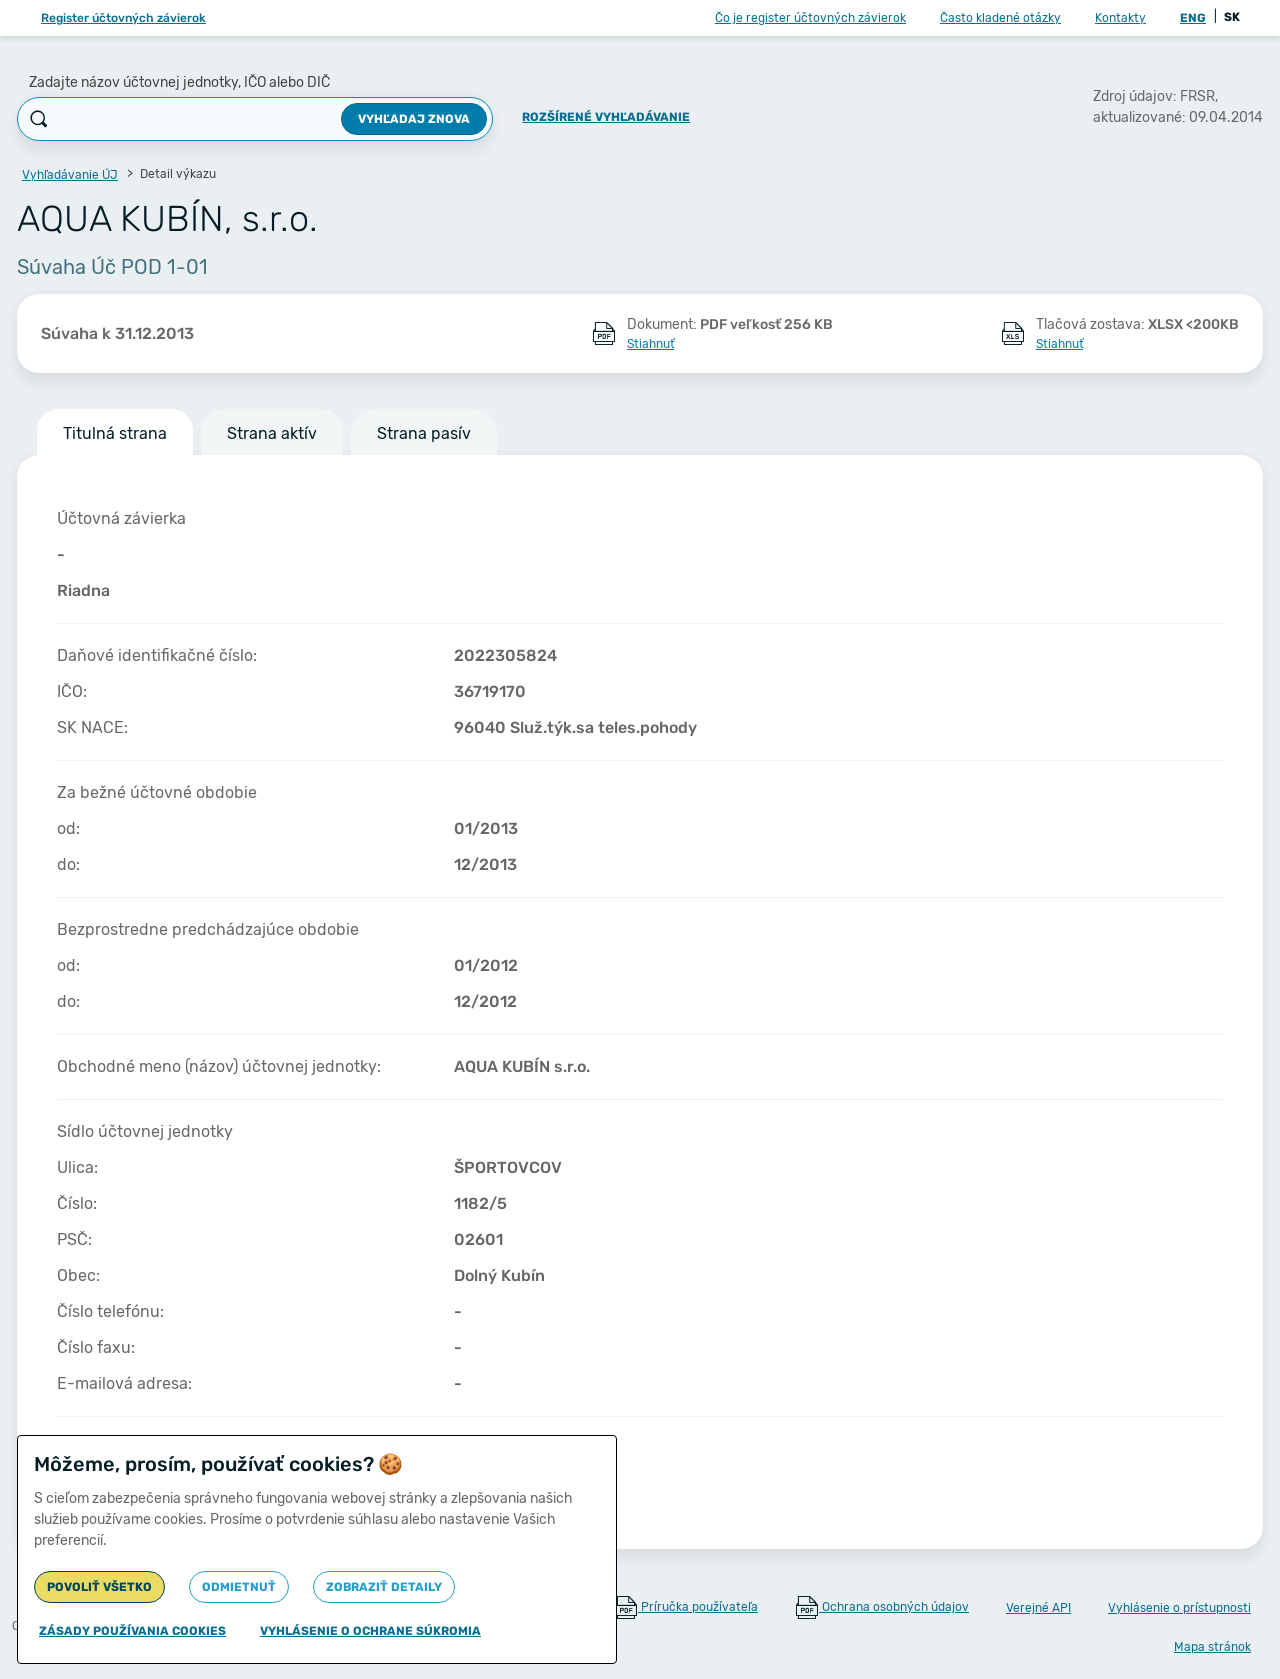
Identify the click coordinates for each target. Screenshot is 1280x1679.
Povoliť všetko (99, 1587)
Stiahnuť (650, 344)
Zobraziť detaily (384, 1587)
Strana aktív (272, 433)
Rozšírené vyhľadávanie (606, 117)
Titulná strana (115, 433)
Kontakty (1120, 18)
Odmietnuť (239, 1587)
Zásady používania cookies (132, 1631)
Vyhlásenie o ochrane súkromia (370, 1631)
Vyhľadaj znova (414, 119)
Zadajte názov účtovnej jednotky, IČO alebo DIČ (179, 82)
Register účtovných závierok (123, 18)
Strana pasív (424, 433)
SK (1232, 17)
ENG (1193, 18)
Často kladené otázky (1000, 18)
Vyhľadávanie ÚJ (70, 175)
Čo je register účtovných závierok (810, 18)
